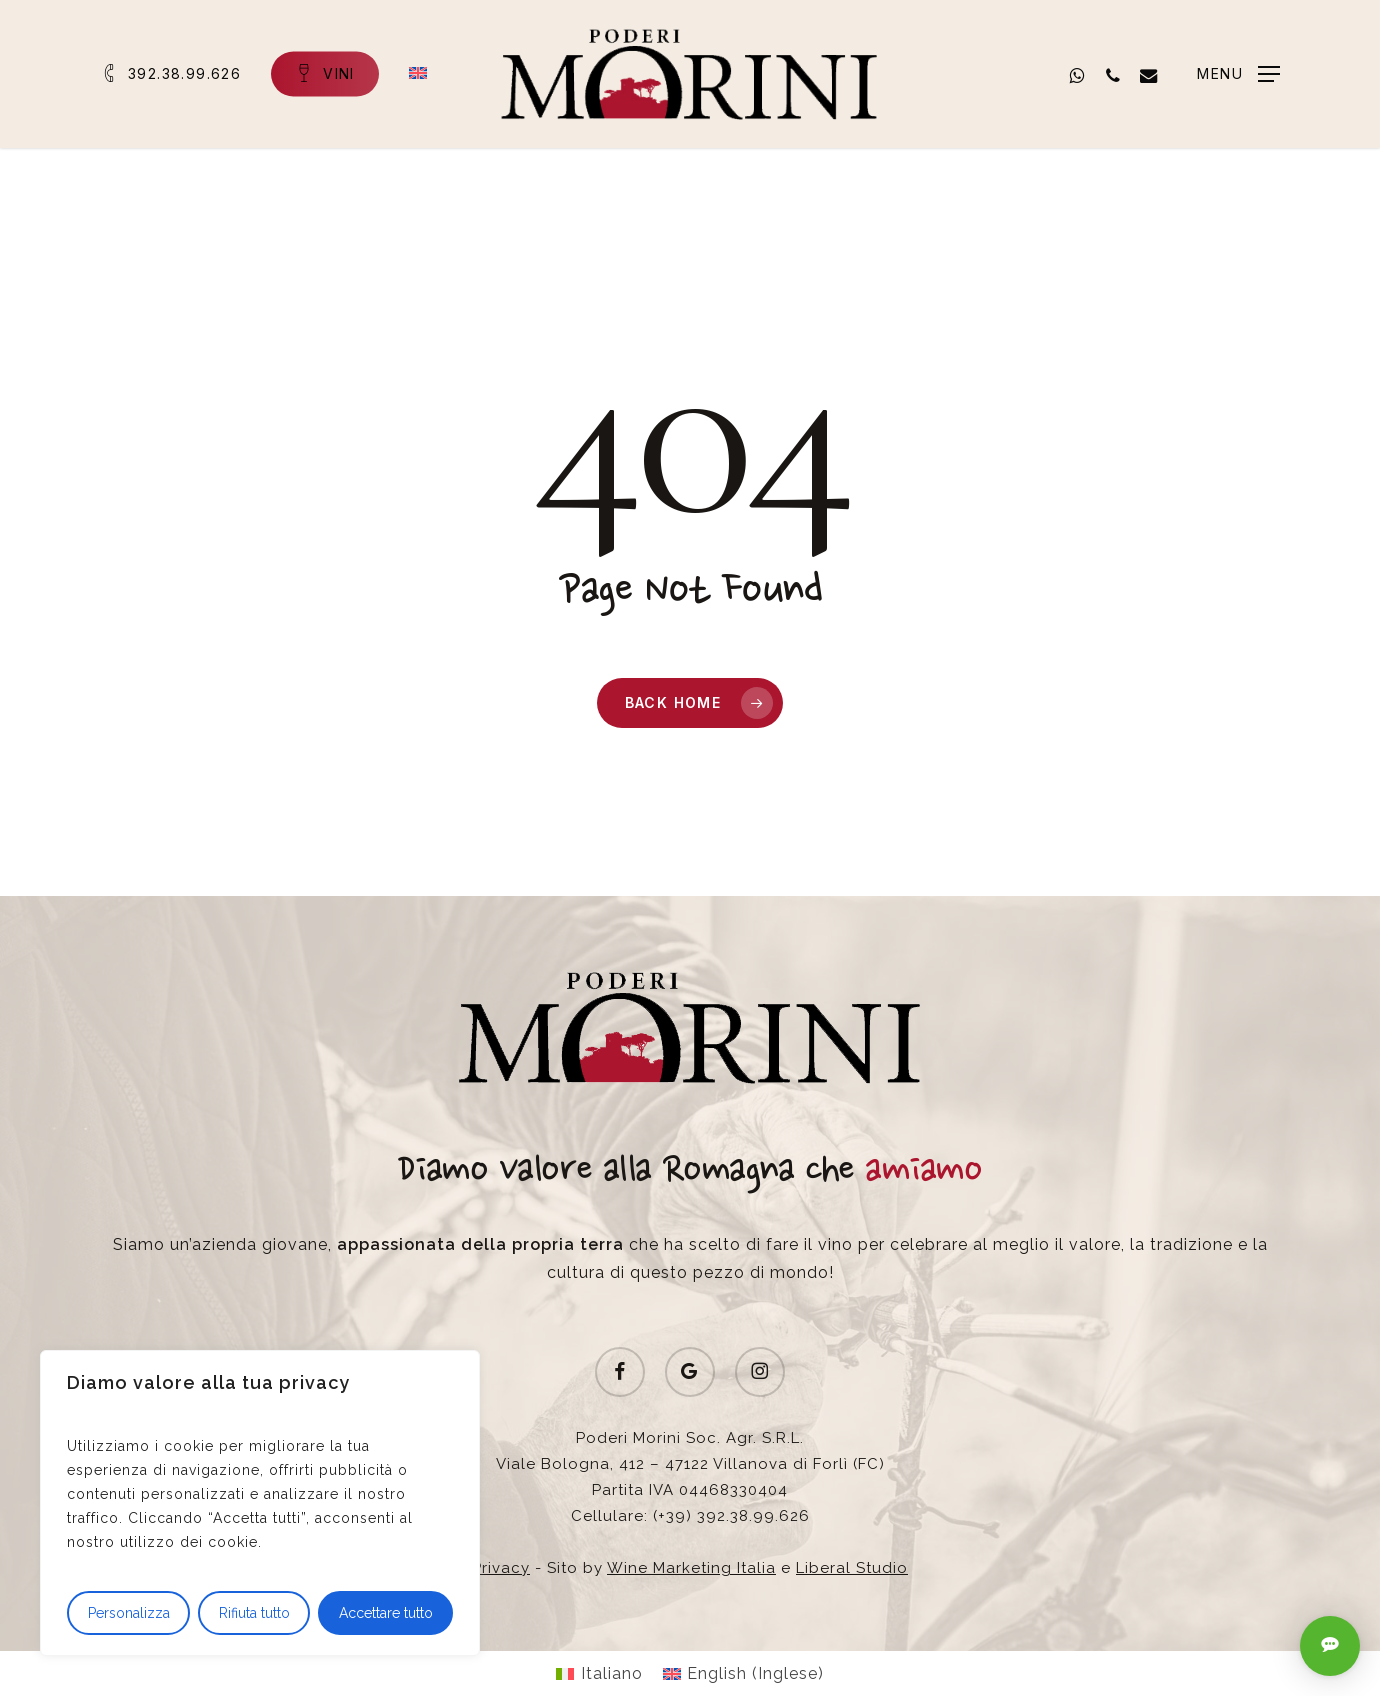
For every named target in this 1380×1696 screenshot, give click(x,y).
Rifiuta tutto (254, 1613)
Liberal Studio (852, 1568)
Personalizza (129, 1613)
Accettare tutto (386, 1613)
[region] (260, 1503)
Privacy (501, 1568)
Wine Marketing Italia (691, 1568)
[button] (1238, 74)
